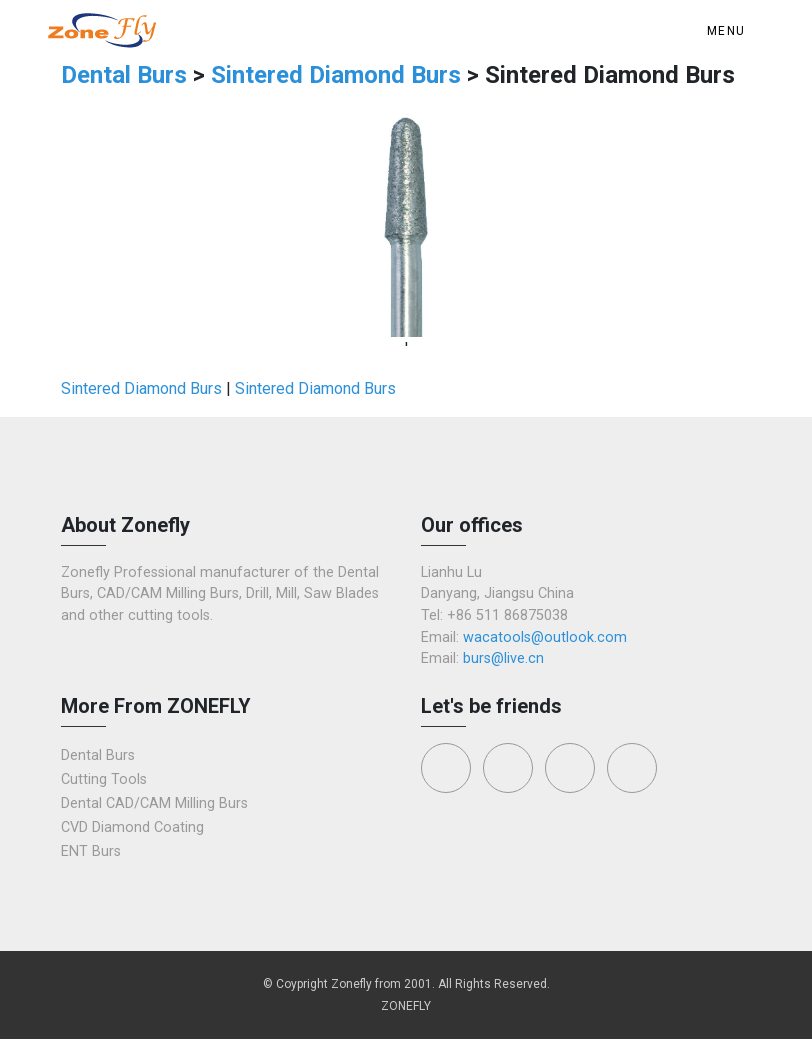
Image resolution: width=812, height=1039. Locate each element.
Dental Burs (127, 75)
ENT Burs (91, 851)
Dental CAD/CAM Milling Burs (154, 803)
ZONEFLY (406, 1006)
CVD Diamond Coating (132, 827)
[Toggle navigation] (730, 31)
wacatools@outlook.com (545, 637)
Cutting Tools (104, 779)
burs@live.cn (503, 658)
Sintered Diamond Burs (336, 75)
